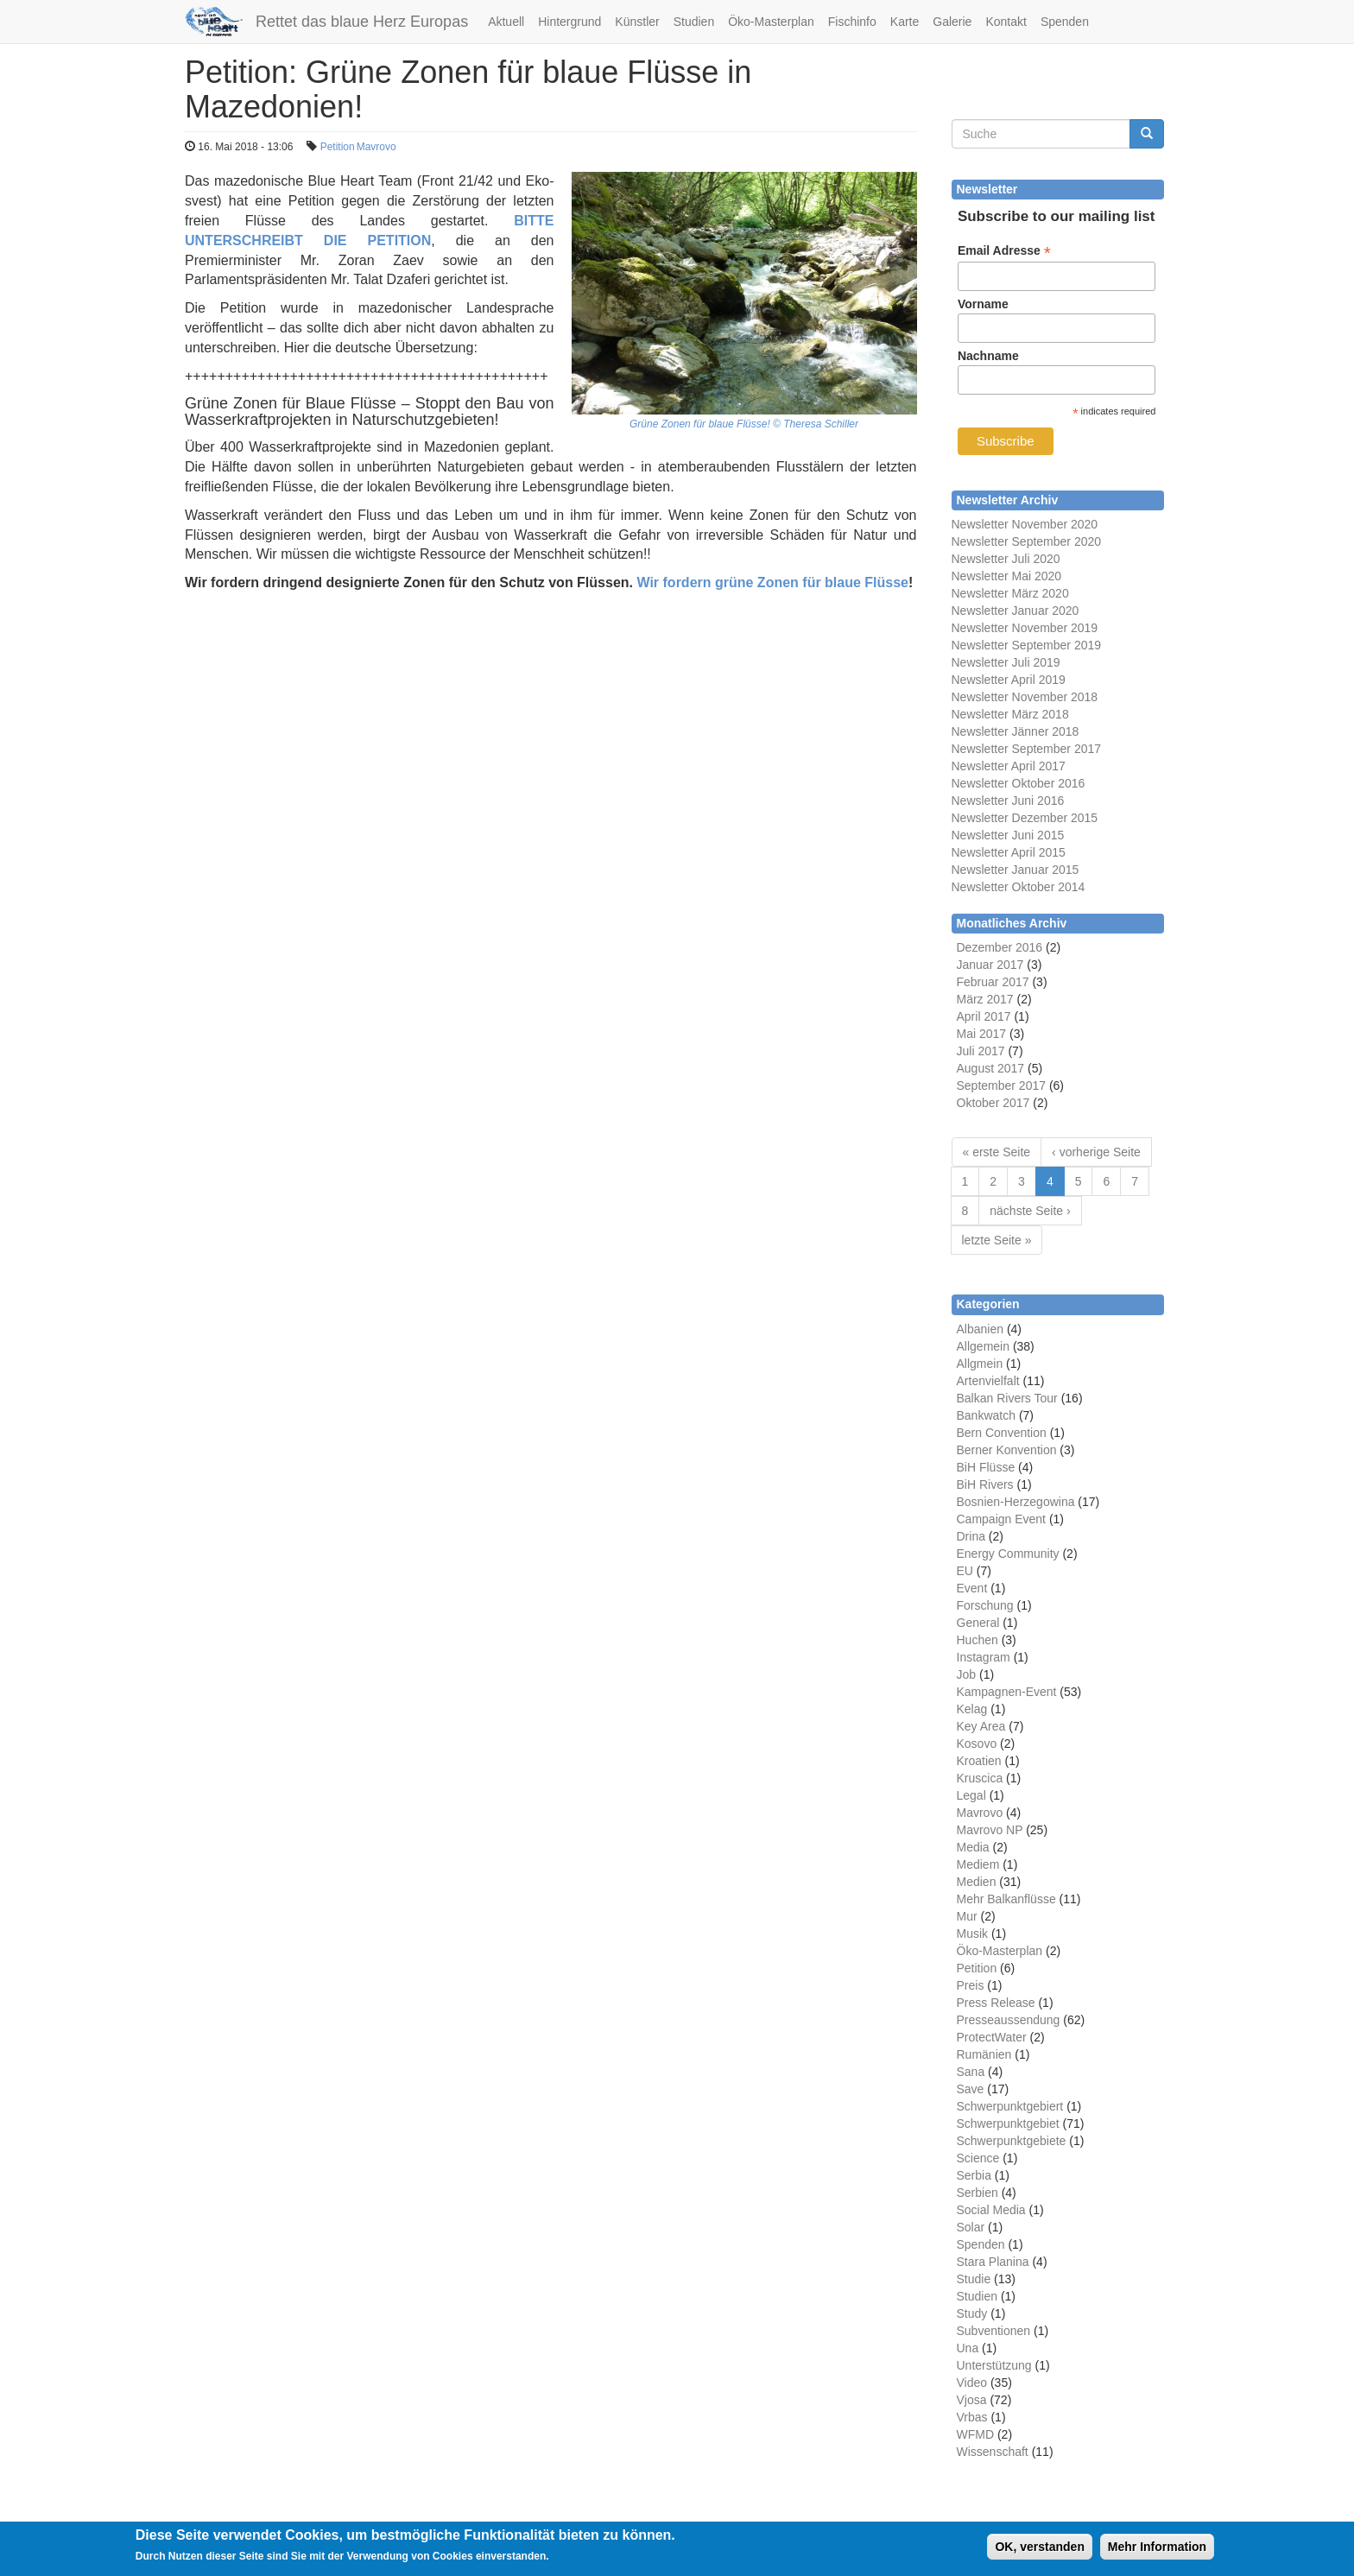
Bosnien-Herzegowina (1016, 1502)
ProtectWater (992, 2037)
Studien (694, 21)
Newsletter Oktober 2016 (1018, 783)
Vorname (983, 304)
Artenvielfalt (988, 1381)
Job (967, 1674)
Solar (971, 2227)
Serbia (974, 2175)
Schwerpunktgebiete (1011, 2141)
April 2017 (984, 1016)
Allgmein (980, 1363)
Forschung (985, 1605)
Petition (337, 147)
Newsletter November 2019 (1025, 628)
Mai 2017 (982, 1034)
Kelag (972, 1709)
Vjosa (972, 2400)
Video (972, 2382)
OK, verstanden (1039, 2547)
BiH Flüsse (986, 1467)
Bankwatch (986, 1415)
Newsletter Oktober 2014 (1018, 887)
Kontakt (1005, 21)
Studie (974, 2279)
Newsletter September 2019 (1027, 645)
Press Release (996, 2003)
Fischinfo (852, 21)
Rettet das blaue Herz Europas (362, 21)
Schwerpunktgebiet (1008, 2123)
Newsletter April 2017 (1009, 766)
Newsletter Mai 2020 (1007, 576)
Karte (904, 21)
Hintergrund (569, 21)
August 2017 (991, 1068)
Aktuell (506, 21)
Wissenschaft (992, 2452)
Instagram (983, 1657)
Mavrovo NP (990, 1830)
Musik (973, 1933)
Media (973, 1847)
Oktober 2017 (993, 1103)
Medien (977, 1882)
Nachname (988, 356)
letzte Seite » (997, 1240)
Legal (971, 1795)
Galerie (952, 21)
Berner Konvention (1007, 1450)
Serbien (977, 2192)
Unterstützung (994, 2365)
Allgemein (983, 1346)
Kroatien (979, 1761)
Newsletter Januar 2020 (1015, 610)
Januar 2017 (990, 965)
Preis (970, 1985)
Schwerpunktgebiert (1010, 2106)
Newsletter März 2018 (1010, 714)
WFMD (976, 2434)
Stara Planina (993, 2262)
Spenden (1065, 21)
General (978, 1623)
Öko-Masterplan (771, 21)
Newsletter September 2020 (1027, 541)
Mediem (978, 1864)
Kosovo (977, 1743)
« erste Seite (997, 1152)
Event (972, 1588)
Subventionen (994, 2331)
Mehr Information (1157, 2547)
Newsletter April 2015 (1009, 852)
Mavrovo (376, 147)
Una (968, 2348)
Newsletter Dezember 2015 (1025, 818)
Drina (971, 1536)
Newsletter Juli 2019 (1006, 662)
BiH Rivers (985, 1484)
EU (965, 1571)
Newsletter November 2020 (1025, 524)
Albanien (980, 1329)
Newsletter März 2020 (1010, 593)
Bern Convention (1002, 1433)
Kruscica (980, 1778)
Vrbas (972, 2417)
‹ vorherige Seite (1096, 1152)
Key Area (981, 1726)
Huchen (977, 1640)
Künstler (637, 21)
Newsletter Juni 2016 (1008, 800)
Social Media (991, 2210)
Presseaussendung (1008, 2020)
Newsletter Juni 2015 (1008, 835)
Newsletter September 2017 (1027, 749)
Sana (971, 2072)
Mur (967, 1916)
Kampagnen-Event (1007, 1692)
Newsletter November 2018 (1025, 697)
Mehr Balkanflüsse (1006, 1899)
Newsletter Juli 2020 (1006, 559)
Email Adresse (1004, 251)
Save (970, 2089)
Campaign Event (1002, 1519)
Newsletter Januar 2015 (1015, 870)
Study (972, 2313)
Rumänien (984, 2054)
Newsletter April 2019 (1009, 680)
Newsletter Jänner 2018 (1015, 731)
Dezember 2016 (1000, 947)
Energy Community (1008, 1553)
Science (978, 2158)
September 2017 (1002, 1085)
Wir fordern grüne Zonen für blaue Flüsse (772, 582)
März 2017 (985, 999)
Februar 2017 (993, 982)
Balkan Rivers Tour (1007, 1398)
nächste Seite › (1030, 1211)
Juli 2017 (981, 1051)
